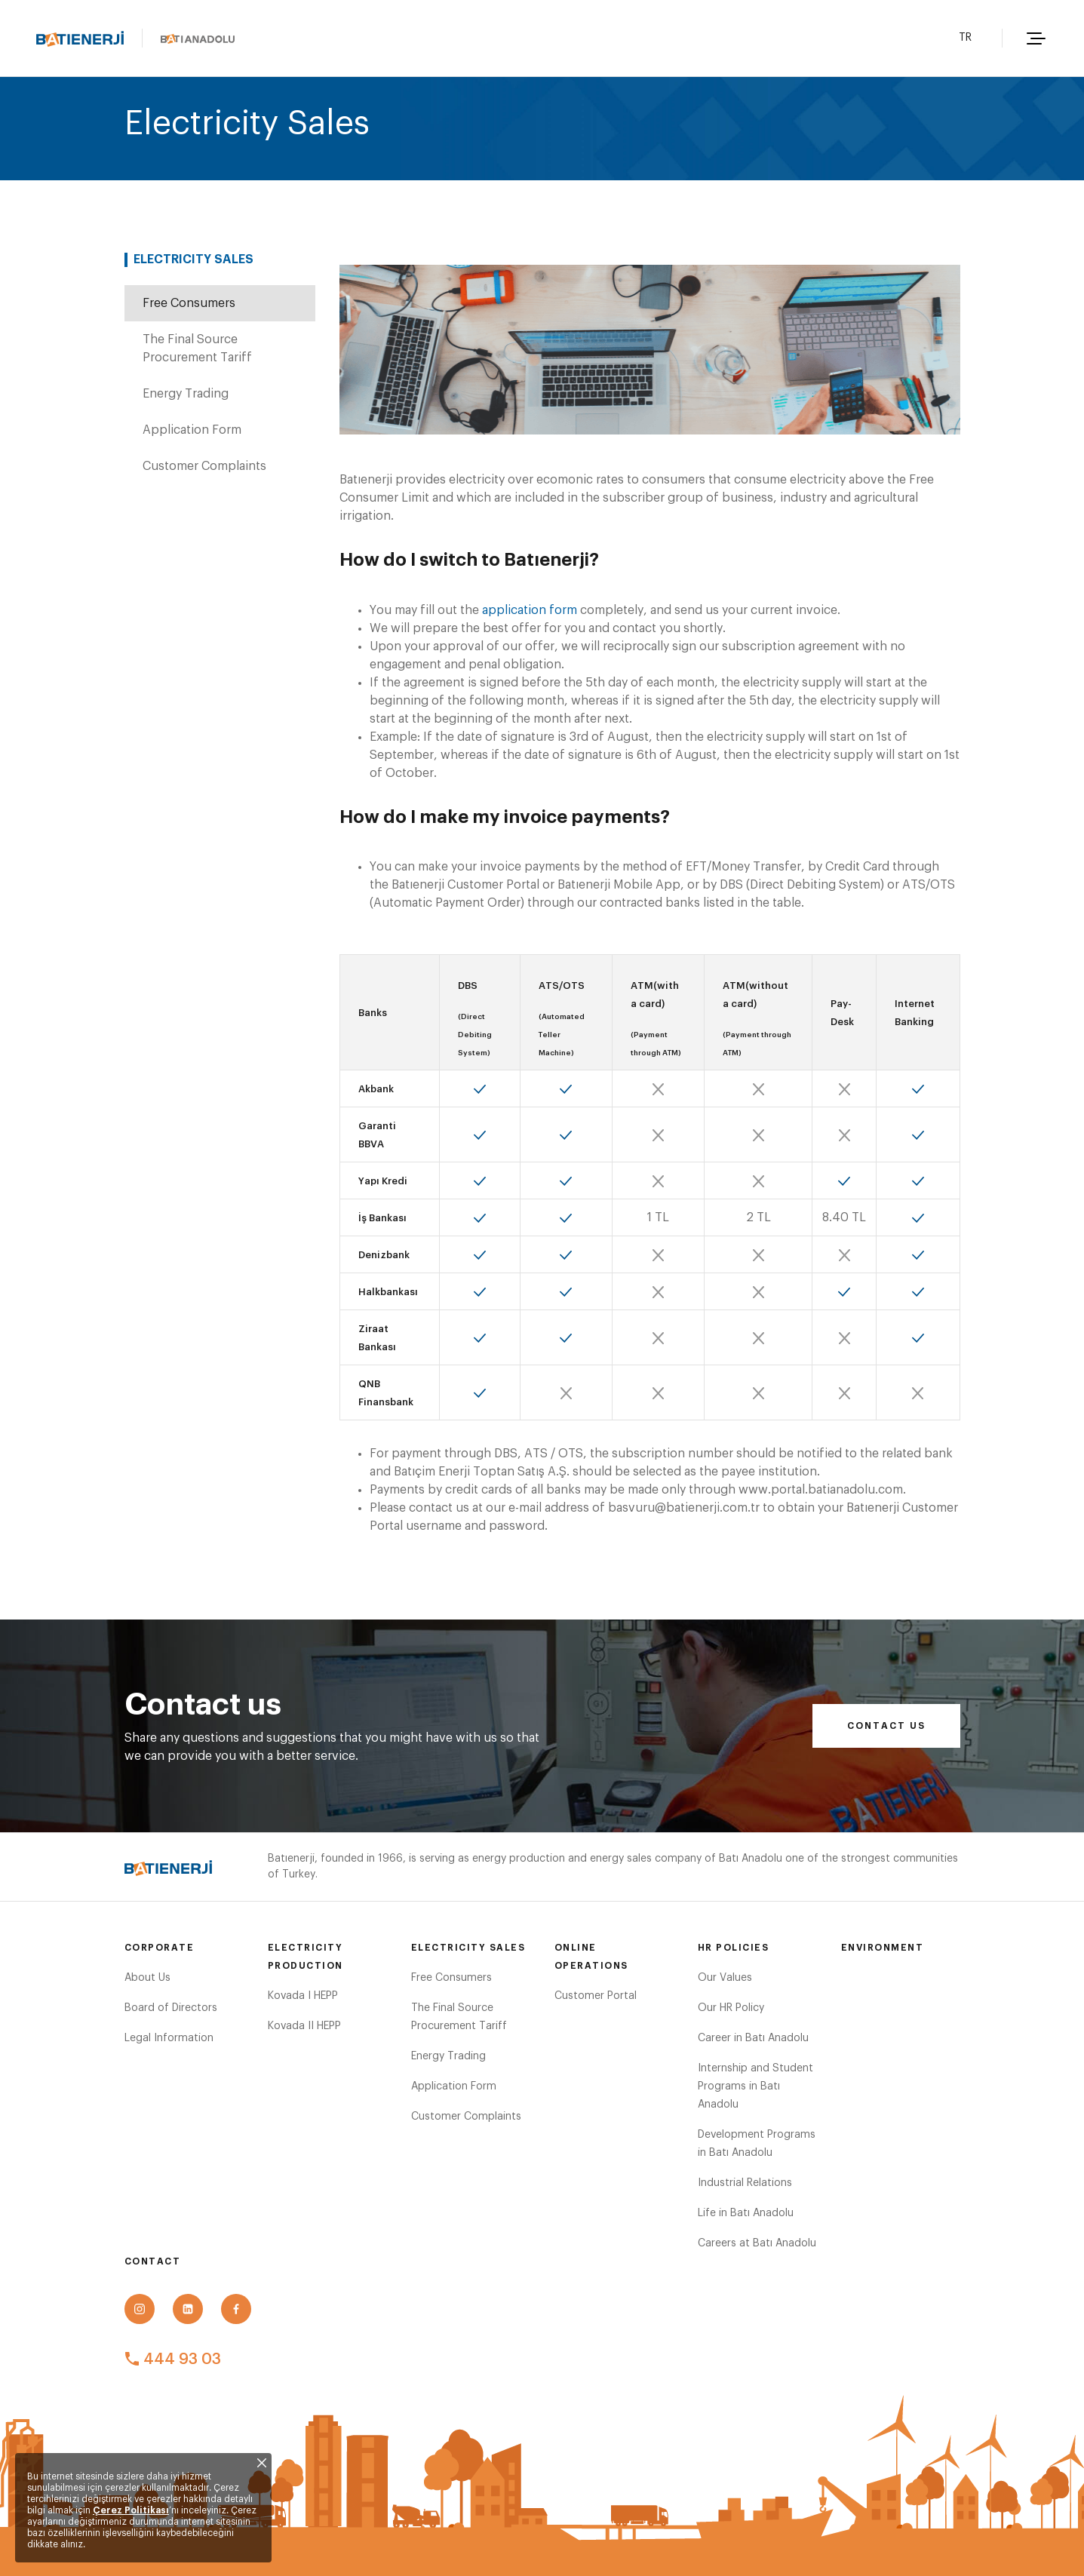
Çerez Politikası (131, 2510)
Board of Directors (170, 2008)
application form (529, 610)
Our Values (725, 1978)
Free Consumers (189, 303)
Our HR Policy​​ (731, 2008)
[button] (1034, 38)
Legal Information (168, 2038)
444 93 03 (172, 2359)
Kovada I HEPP (303, 1996)
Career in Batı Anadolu (753, 2038)
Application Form (192, 430)
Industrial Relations (745, 2183)
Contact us (886, 1725)
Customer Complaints (204, 466)
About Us (147, 1978)
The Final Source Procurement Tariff (197, 348)
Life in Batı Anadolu (746, 2213)
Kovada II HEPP (304, 2026)
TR (965, 37)
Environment (882, 1947)
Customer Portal (595, 1996)
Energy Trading (186, 394)
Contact (152, 2261)
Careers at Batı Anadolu (757, 2243)
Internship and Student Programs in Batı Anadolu (755, 2086)
